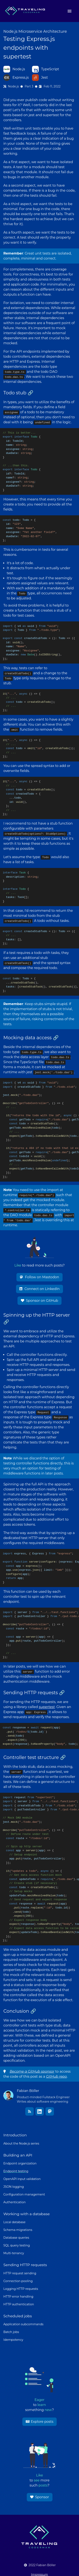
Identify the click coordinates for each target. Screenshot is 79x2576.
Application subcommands (23, 2324)
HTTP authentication (18, 2304)
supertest (47, 1707)
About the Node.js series (21, 2143)
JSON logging (13, 2187)
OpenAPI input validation (22, 2179)
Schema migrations (17, 2230)
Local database (14, 2222)
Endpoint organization (20, 2163)
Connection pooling (18, 2281)
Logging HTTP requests (20, 2289)
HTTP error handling (18, 2296)
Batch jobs (11, 2332)
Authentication (14, 2202)
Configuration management (24, 2194)
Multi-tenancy (13, 2253)
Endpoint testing (15, 2171)
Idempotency (13, 2340)
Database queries (16, 2238)
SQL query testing (16, 2245)
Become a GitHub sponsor (32, 2071)
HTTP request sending (19, 2273)
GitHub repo (56, 2076)
